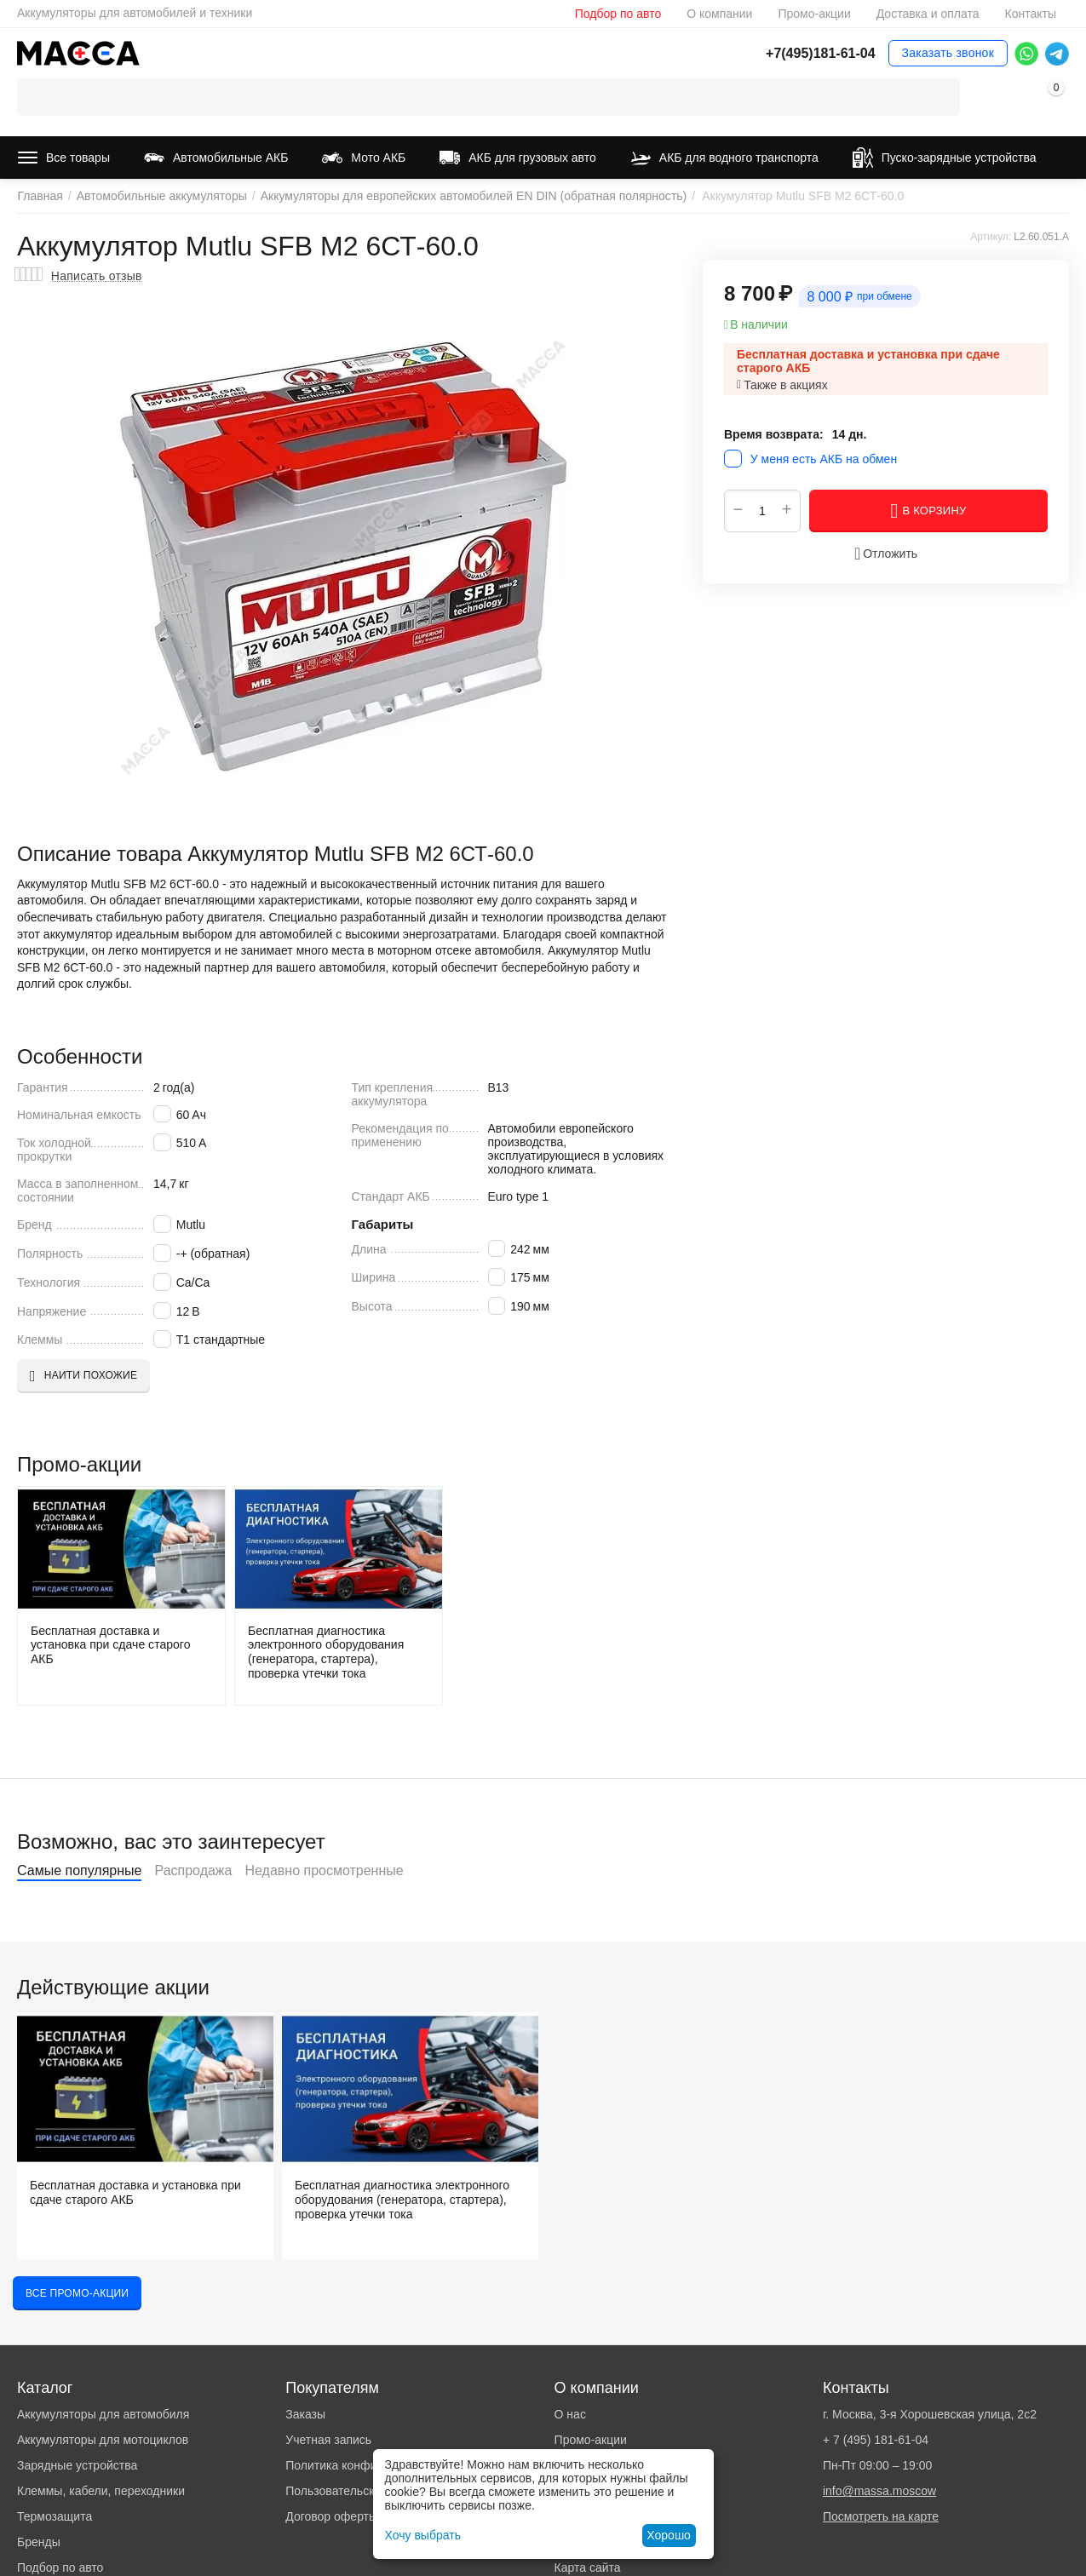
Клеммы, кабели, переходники (101, 2491)
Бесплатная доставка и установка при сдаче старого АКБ (110, 1645)
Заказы (305, 2414)
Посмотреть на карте (881, 2516)
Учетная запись (328, 2440)
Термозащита (54, 2516)
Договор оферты (331, 2516)
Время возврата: (774, 434)
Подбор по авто (618, 13)
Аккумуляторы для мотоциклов (102, 2440)
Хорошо (668, 2535)
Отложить (885, 553)
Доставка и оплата (928, 13)
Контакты (1029, 13)
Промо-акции (814, 13)
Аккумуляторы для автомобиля (103, 2414)
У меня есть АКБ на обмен (823, 459)
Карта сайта (587, 2567)
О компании (719, 13)
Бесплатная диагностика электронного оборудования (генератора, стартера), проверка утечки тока (326, 1651)
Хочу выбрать (423, 2535)
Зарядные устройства (77, 2465)
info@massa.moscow (879, 2491)
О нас (570, 2414)
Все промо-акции (77, 2293)
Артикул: (990, 237)
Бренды (38, 2542)
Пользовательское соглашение (371, 2491)
